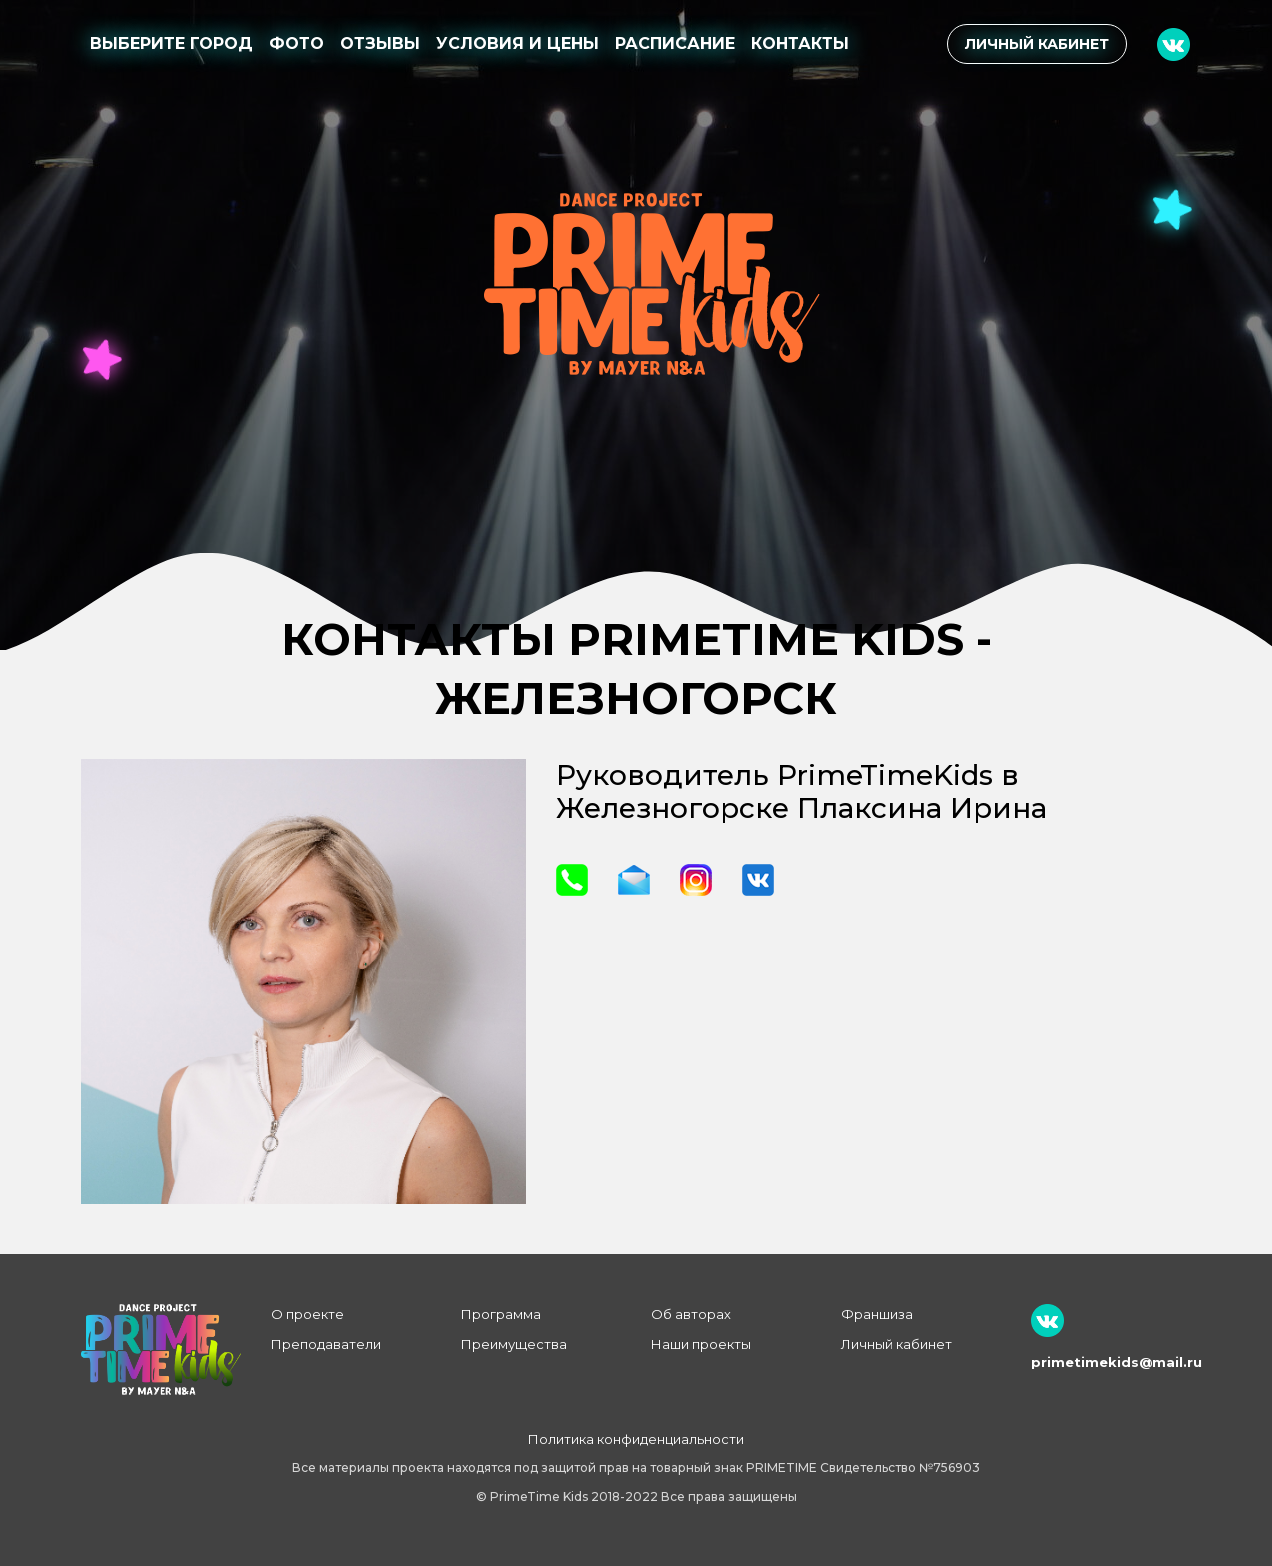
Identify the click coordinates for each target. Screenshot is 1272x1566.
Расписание (675, 43)
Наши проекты (701, 1344)
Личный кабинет (1037, 44)
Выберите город (171, 43)
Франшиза (877, 1314)
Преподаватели (326, 1344)
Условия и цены (517, 43)
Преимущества (514, 1344)
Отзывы (380, 43)
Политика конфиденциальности (636, 1439)
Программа (501, 1314)
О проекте (307, 1314)
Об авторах (691, 1314)
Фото (296, 43)
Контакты (800, 43)
